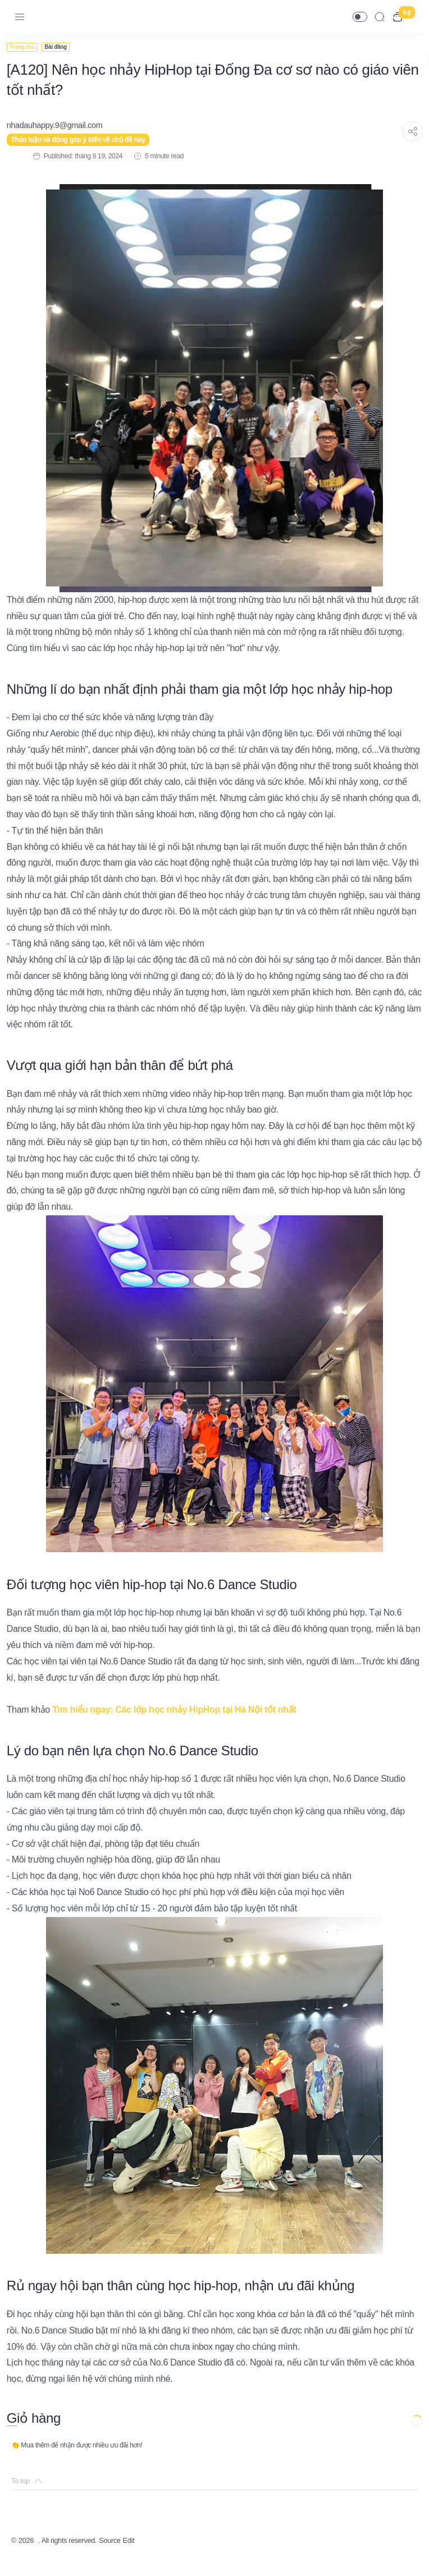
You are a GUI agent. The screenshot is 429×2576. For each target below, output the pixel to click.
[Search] (379, 16)
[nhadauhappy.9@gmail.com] (59, 125)
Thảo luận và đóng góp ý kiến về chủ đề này (83, 140)
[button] (360, 17)
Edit (143, 2556)
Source (122, 2556)
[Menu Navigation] (19, 16)
